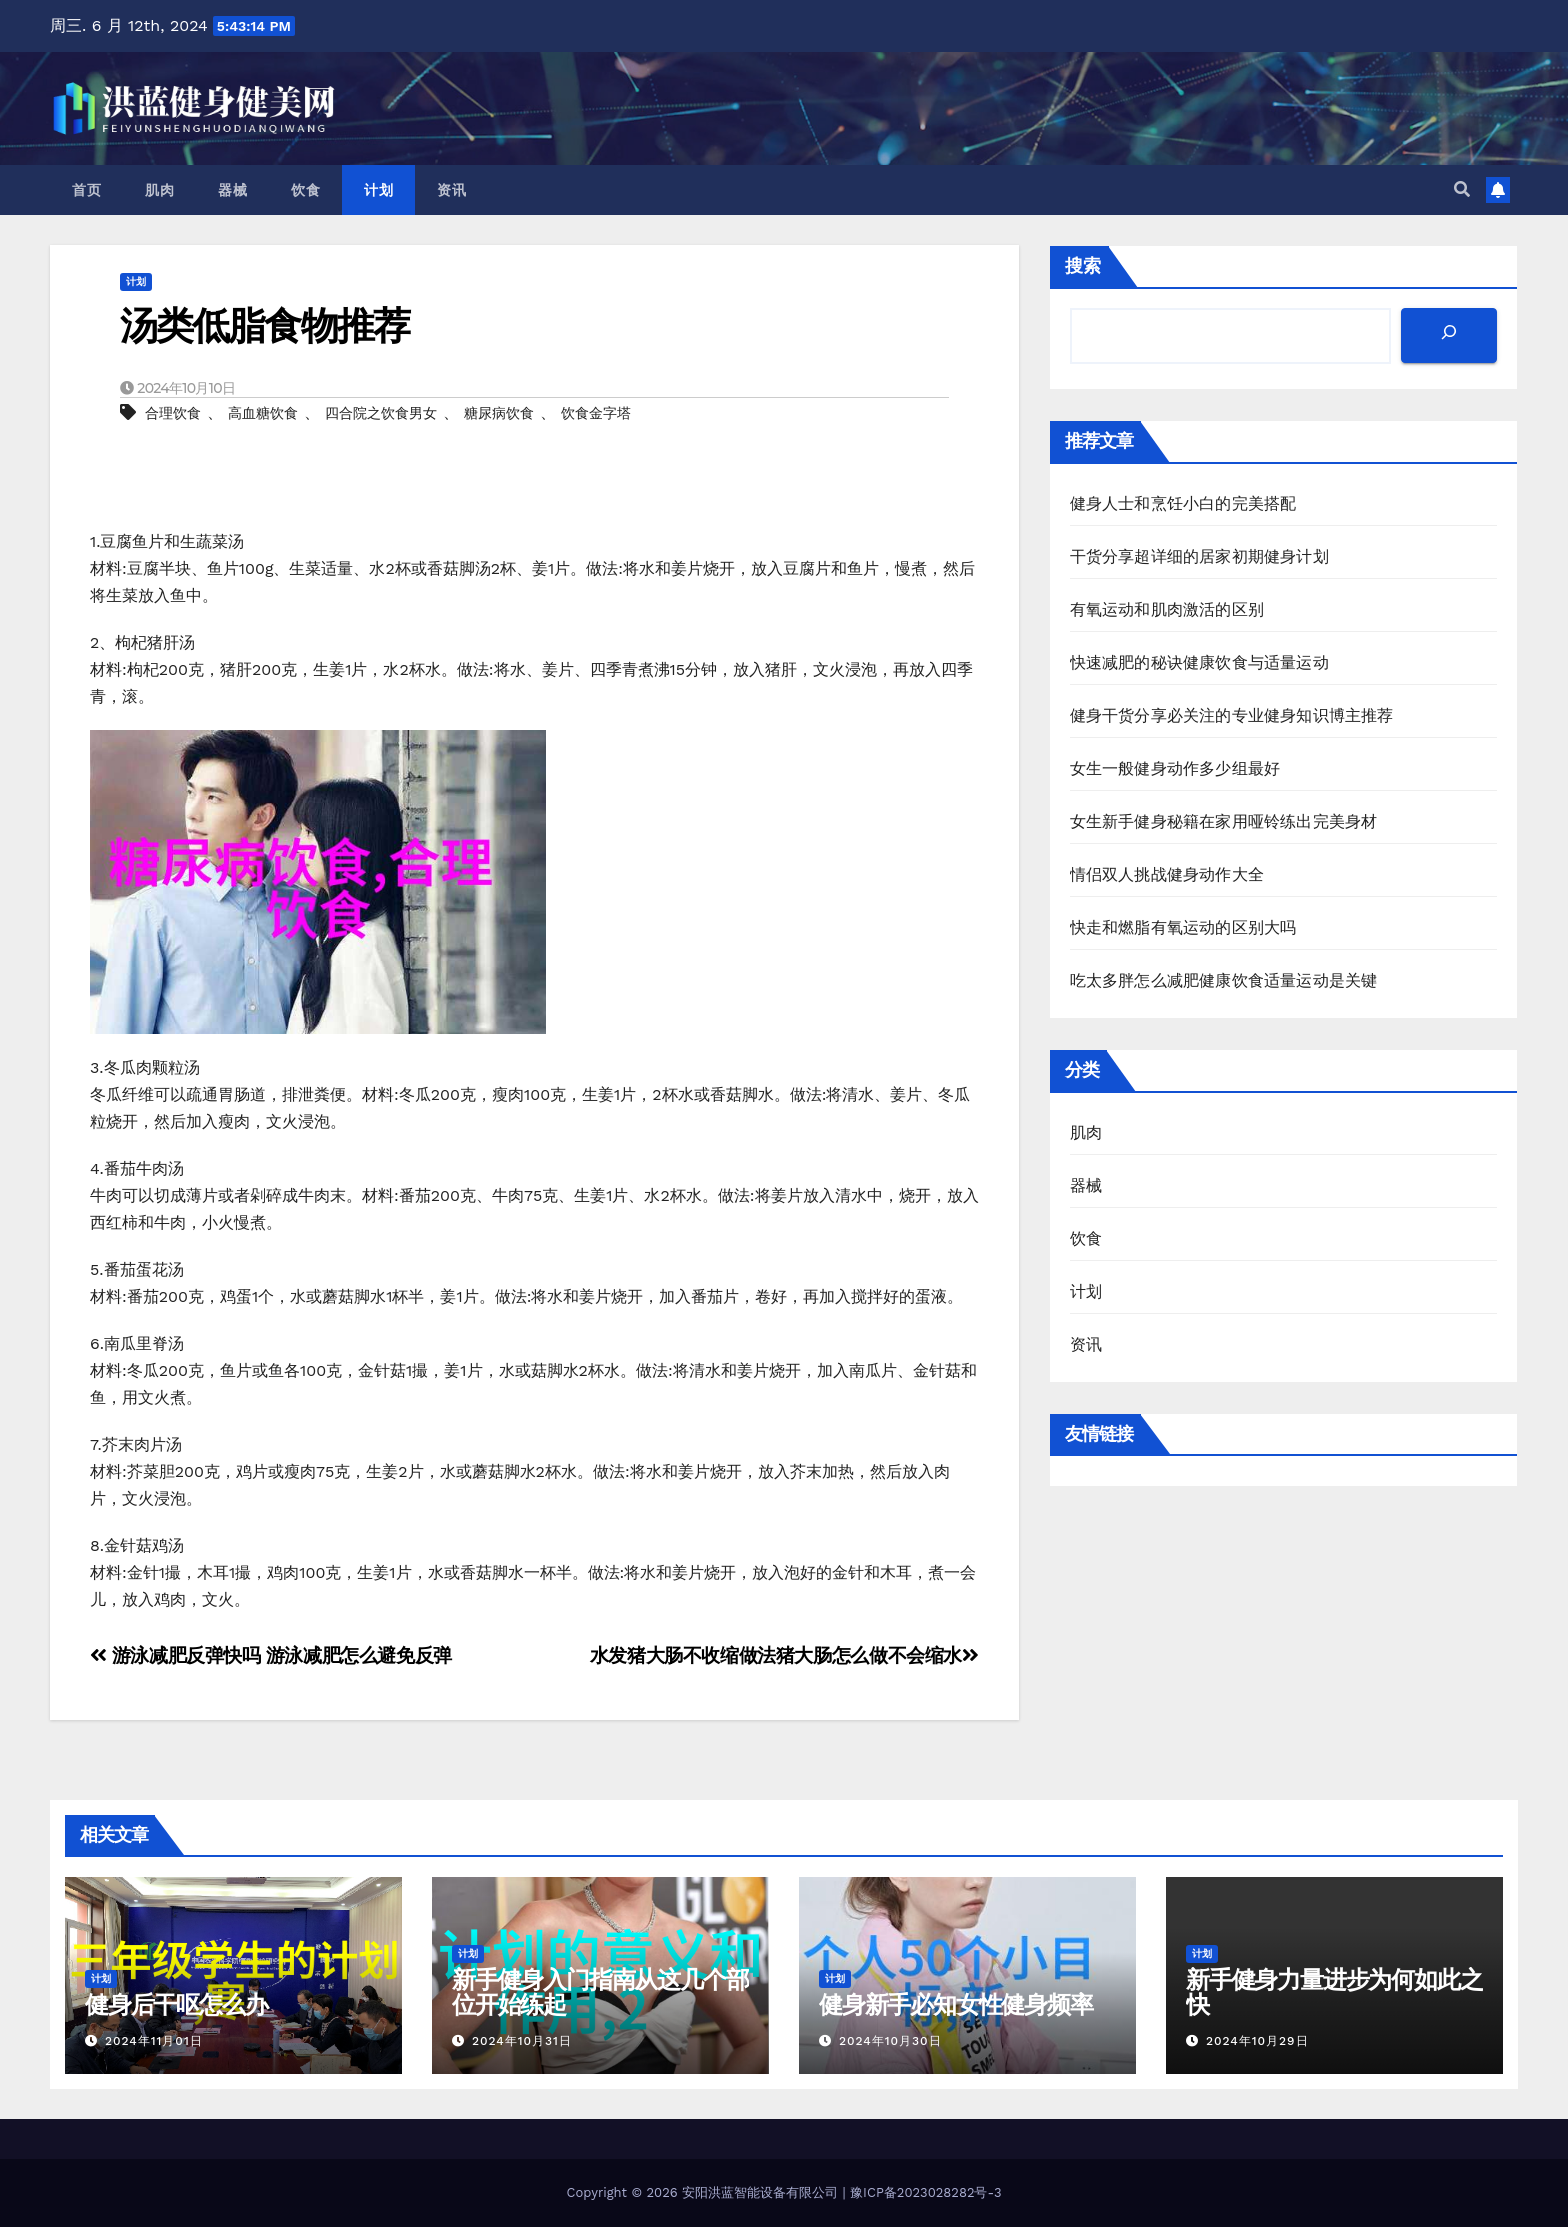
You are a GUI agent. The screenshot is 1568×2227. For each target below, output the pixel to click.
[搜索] (1449, 335)
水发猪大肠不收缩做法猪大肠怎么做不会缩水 (784, 1655)
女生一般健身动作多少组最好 (1175, 768)
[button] (1462, 189)
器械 (232, 190)
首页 (86, 190)
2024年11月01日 (154, 2041)
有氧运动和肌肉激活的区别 (1167, 609)
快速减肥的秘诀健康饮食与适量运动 (1199, 662)
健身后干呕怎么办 (176, 2004)
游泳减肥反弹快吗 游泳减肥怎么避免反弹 (271, 1655)
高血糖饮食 (263, 413)
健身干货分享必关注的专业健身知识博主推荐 (1232, 715)
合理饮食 (173, 413)
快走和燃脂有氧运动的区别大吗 (1183, 927)
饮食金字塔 (596, 413)
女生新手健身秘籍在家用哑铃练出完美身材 (1224, 821)
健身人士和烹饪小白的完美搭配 (1183, 503)
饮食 (305, 190)
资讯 (451, 190)
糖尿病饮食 (499, 413)
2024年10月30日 (890, 2041)
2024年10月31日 (522, 2041)
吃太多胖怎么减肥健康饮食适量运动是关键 (1224, 980)
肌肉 (159, 190)
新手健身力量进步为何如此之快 (1334, 1992)
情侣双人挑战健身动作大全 (1167, 874)
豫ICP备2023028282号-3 (925, 2192)
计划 (378, 190)
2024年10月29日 (1257, 2041)
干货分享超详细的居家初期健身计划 (1199, 556)
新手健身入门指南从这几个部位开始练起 (600, 1992)
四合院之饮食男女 (381, 413)
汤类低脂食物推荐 (264, 325)
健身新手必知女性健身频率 (956, 2004)
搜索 (1083, 265)
